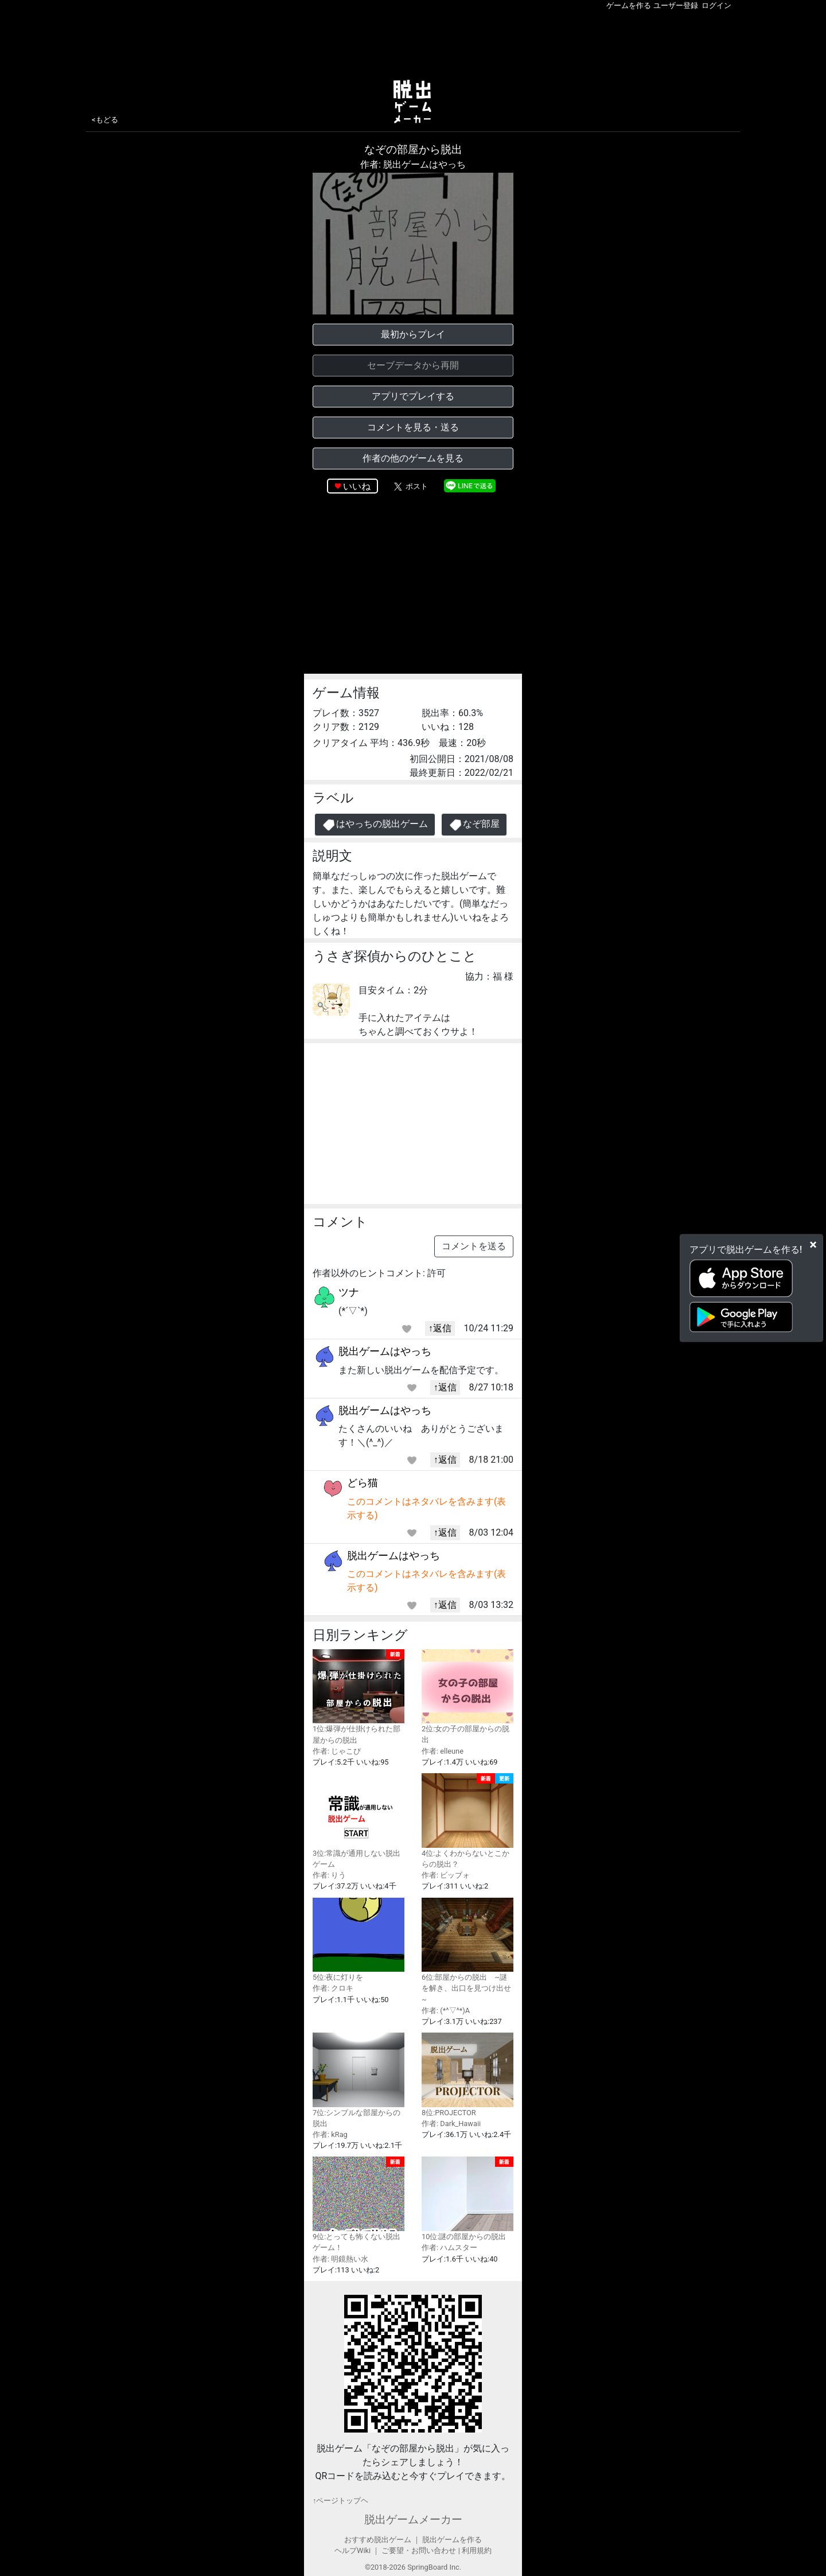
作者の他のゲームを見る (413, 458)
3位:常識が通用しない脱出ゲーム (358, 1820)
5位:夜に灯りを (358, 1940)
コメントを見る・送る (413, 427)
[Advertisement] (413, 42)
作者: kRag (330, 2134)
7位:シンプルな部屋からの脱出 (358, 2080)
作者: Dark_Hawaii (451, 2123)
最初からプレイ (413, 334)
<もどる (105, 119)
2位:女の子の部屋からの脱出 (467, 1696)
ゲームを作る (628, 5)
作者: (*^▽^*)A (446, 2010)
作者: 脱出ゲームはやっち (413, 164)
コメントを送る (474, 1246)
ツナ (348, 1292)
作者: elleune (442, 1751)
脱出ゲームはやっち (384, 1351)
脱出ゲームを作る (452, 2539)
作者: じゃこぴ (337, 1751)
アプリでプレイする (413, 396)
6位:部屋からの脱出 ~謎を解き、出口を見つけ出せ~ (467, 1951)
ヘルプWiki (352, 2550)
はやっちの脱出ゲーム (375, 825)
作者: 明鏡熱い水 (340, 2259)
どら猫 (362, 1483)
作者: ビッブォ (446, 1875)
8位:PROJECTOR (467, 2075)
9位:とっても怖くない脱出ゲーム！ (358, 2204)
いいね (357, 486)
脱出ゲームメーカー (413, 2519)
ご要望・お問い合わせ (418, 2550)
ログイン (716, 5)
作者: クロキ (333, 1988)
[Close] (813, 1244)
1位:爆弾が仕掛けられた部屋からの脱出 (358, 1696)
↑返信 (439, 1328)
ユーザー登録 (675, 5)
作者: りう (329, 1875)
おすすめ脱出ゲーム (377, 2539)
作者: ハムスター (449, 2247)
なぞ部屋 (474, 825)
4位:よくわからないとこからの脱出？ (467, 1820)
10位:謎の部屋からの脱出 (467, 2199)
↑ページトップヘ (340, 2500)
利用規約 (477, 2550)
